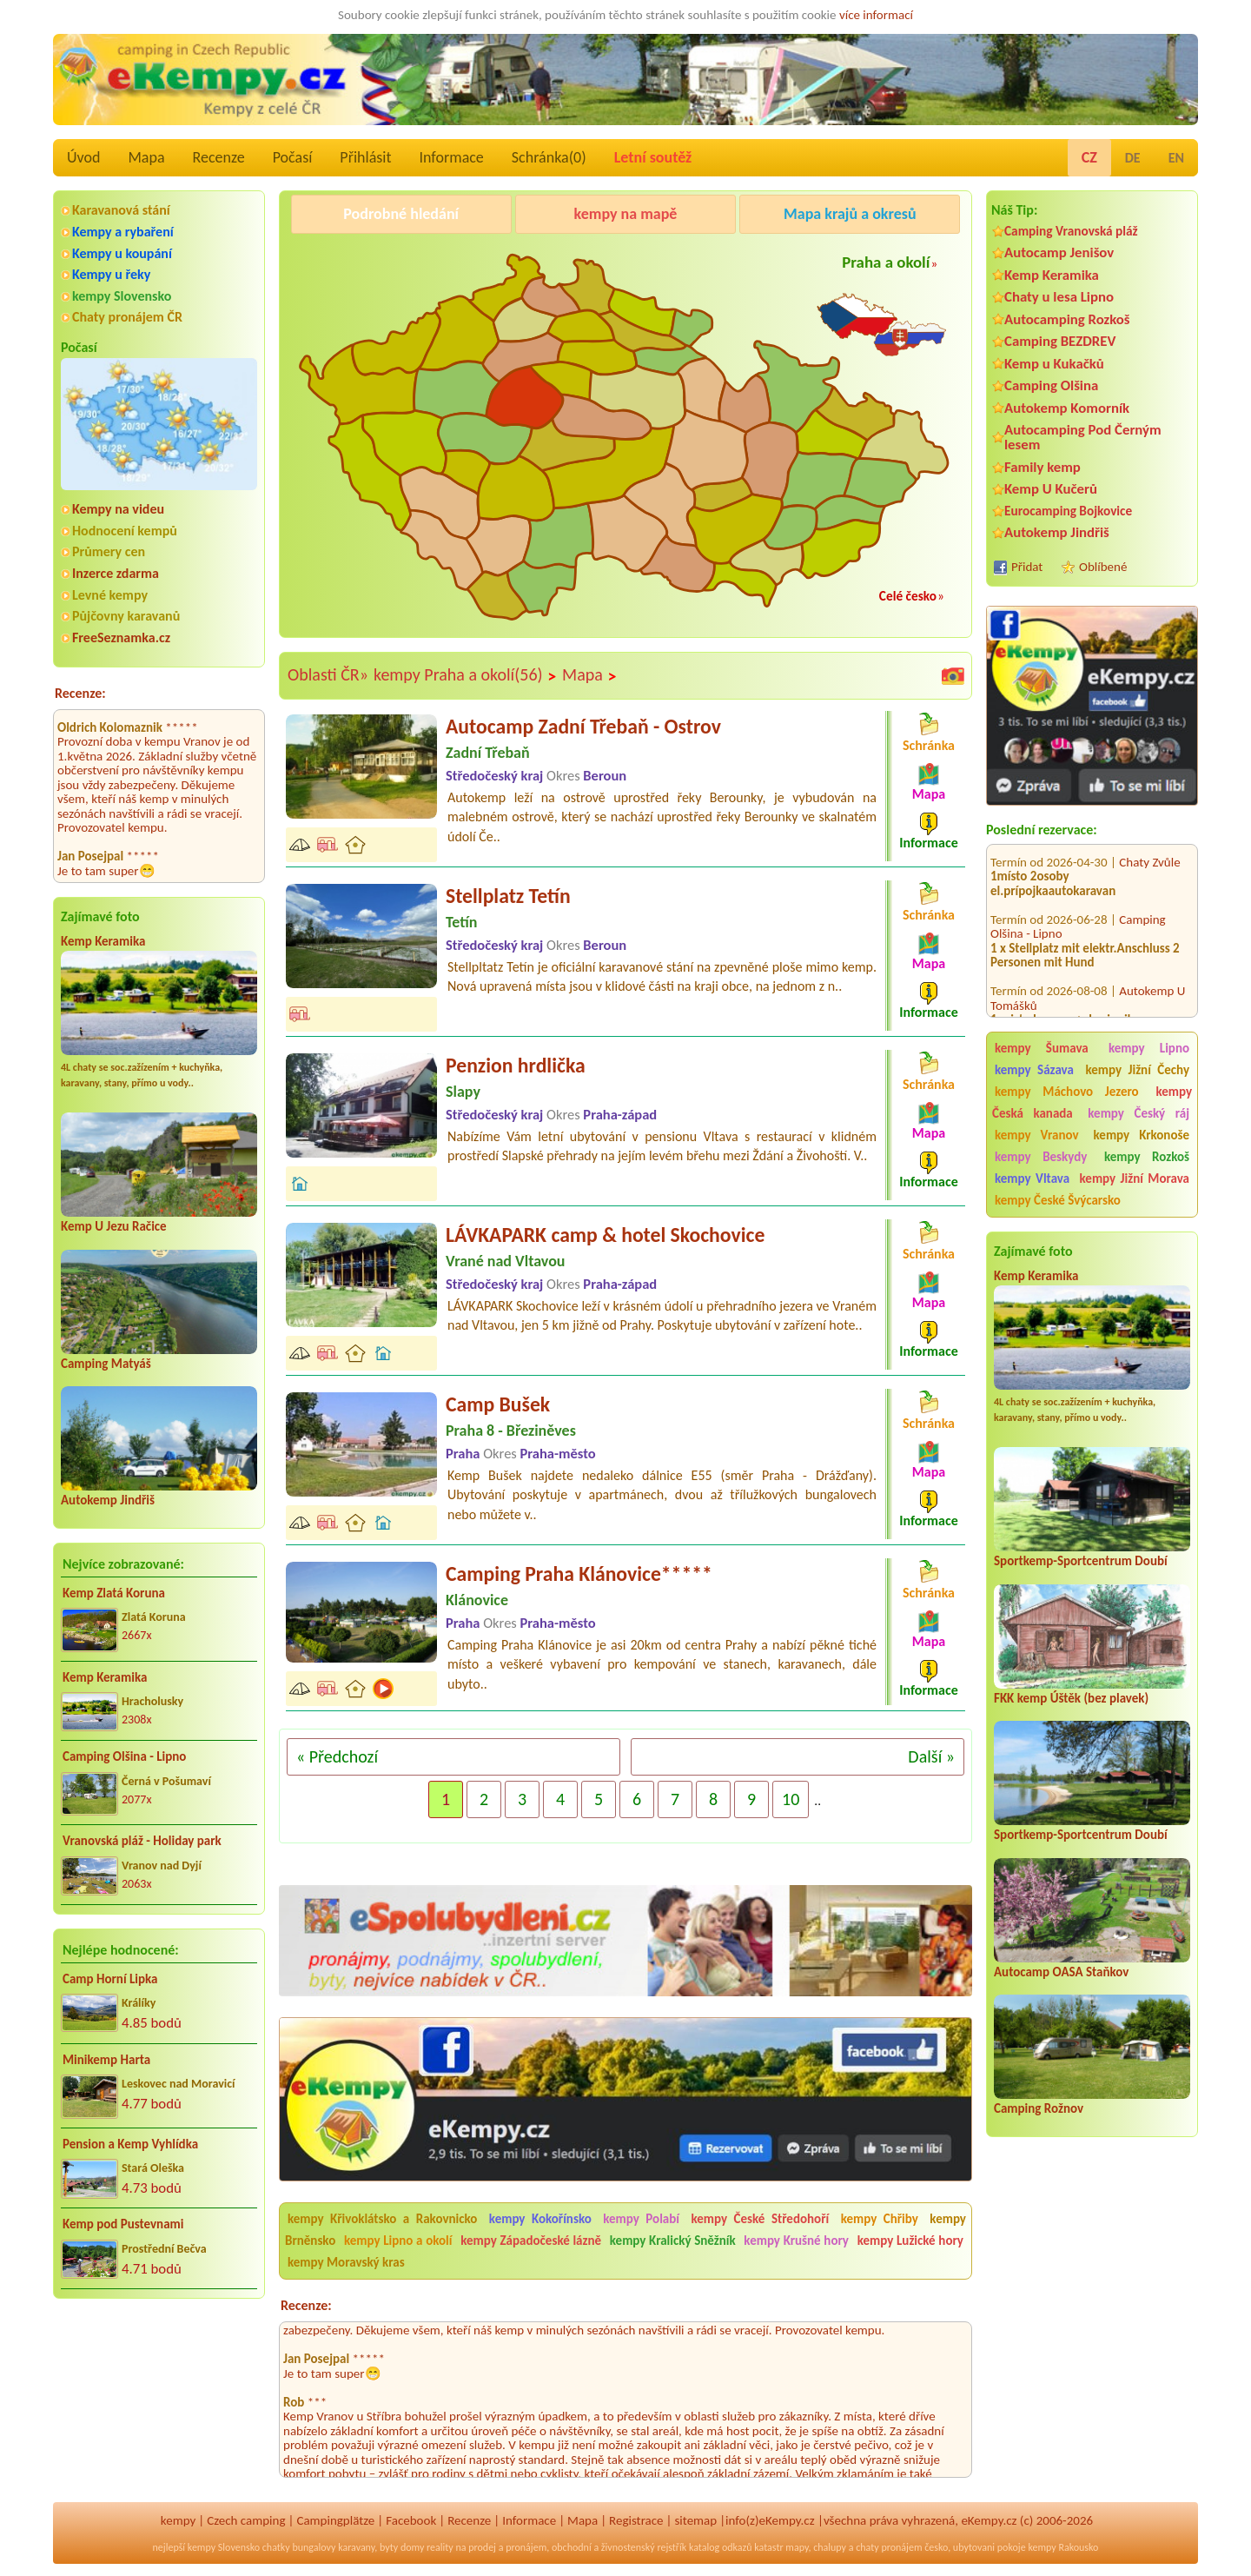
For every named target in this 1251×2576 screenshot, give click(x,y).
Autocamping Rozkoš (1067, 319)
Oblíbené (1103, 566)
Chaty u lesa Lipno (1059, 297)
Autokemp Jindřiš (108, 1500)
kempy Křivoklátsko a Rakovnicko (382, 2219)
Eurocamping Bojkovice (1068, 510)
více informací (876, 15)
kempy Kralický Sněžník (673, 2240)
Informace (451, 157)
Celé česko (908, 596)
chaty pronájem (889, 2547)
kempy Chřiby (879, 2219)
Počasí (293, 157)
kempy (178, 2520)
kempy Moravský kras (346, 2262)
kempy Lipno (1149, 1048)
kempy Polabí (641, 2219)
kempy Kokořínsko (540, 2219)
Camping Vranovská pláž (1071, 230)
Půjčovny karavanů (126, 615)
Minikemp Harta (106, 2060)
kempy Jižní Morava (1134, 1178)
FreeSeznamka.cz (121, 637)
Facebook (411, 2520)
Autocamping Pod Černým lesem (1083, 437)
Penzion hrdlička (516, 1065)
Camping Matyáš (106, 1363)
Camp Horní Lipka (110, 1979)
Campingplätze (335, 2520)
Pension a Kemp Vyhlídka (130, 2144)
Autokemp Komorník (1066, 408)
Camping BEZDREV (1059, 341)
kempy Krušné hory (796, 2240)
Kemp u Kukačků (1054, 364)
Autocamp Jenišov (1059, 252)
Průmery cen (108, 551)
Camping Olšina (1051, 385)
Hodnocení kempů (124, 530)
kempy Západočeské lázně (530, 2240)
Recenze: (80, 693)
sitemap (695, 2520)
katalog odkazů (720, 2547)
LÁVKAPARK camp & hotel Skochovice (605, 1234)
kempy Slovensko (121, 296)
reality (440, 2547)
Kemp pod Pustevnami (123, 2224)
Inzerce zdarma (115, 573)
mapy (796, 2547)
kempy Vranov (1037, 1135)
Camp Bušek (498, 1404)
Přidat (1026, 566)
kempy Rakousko (1063, 2547)
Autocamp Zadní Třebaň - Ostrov (583, 726)
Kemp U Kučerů (1050, 489)
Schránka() (549, 157)
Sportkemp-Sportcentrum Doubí (1081, 1561)
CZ (1089, 157)
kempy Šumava (1042, 1048)
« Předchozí (337, 1756)
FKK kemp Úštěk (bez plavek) (1071, 1698)
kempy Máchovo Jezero (1067, 1091)
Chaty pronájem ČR (127, 317)
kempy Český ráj (1138, 1113)
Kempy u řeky (111, 274)
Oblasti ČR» (328, 674)
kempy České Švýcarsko (1058, 1200)
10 (790, 1799)
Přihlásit (365, 157)
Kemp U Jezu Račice (114, 1226)
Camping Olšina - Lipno (124, 1756)
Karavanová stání (121, 210)
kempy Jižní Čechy (1137, 1070)
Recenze (219, 157)
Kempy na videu (118, 509)
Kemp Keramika (103, 941)
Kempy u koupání (122, 253)
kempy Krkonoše (1141, 1135)
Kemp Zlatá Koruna (114, 1593)
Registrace (636, 2520)
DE (1133, 157)
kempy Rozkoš (1146, 1157)
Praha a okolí (886, 262)
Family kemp (1042, 467)
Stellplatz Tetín (508, 895)
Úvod (83, 157)
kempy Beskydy (1041, 1157)
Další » (931, 1756)
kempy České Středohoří (760, 2219)
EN (1176, 157)
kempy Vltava (1032, 1178)
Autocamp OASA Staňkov (1061, 1972)
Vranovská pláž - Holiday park (142, 1841)
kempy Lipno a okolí (398, 2240)
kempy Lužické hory (910, 2240)
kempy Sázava (1034, 1070)
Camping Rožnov (1038, 2108)
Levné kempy (110, 595)
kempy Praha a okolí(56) (465, 675)
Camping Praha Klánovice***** (579, 1573)
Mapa (146, 157)
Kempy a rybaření (123, 231)
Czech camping (246, 2520)
